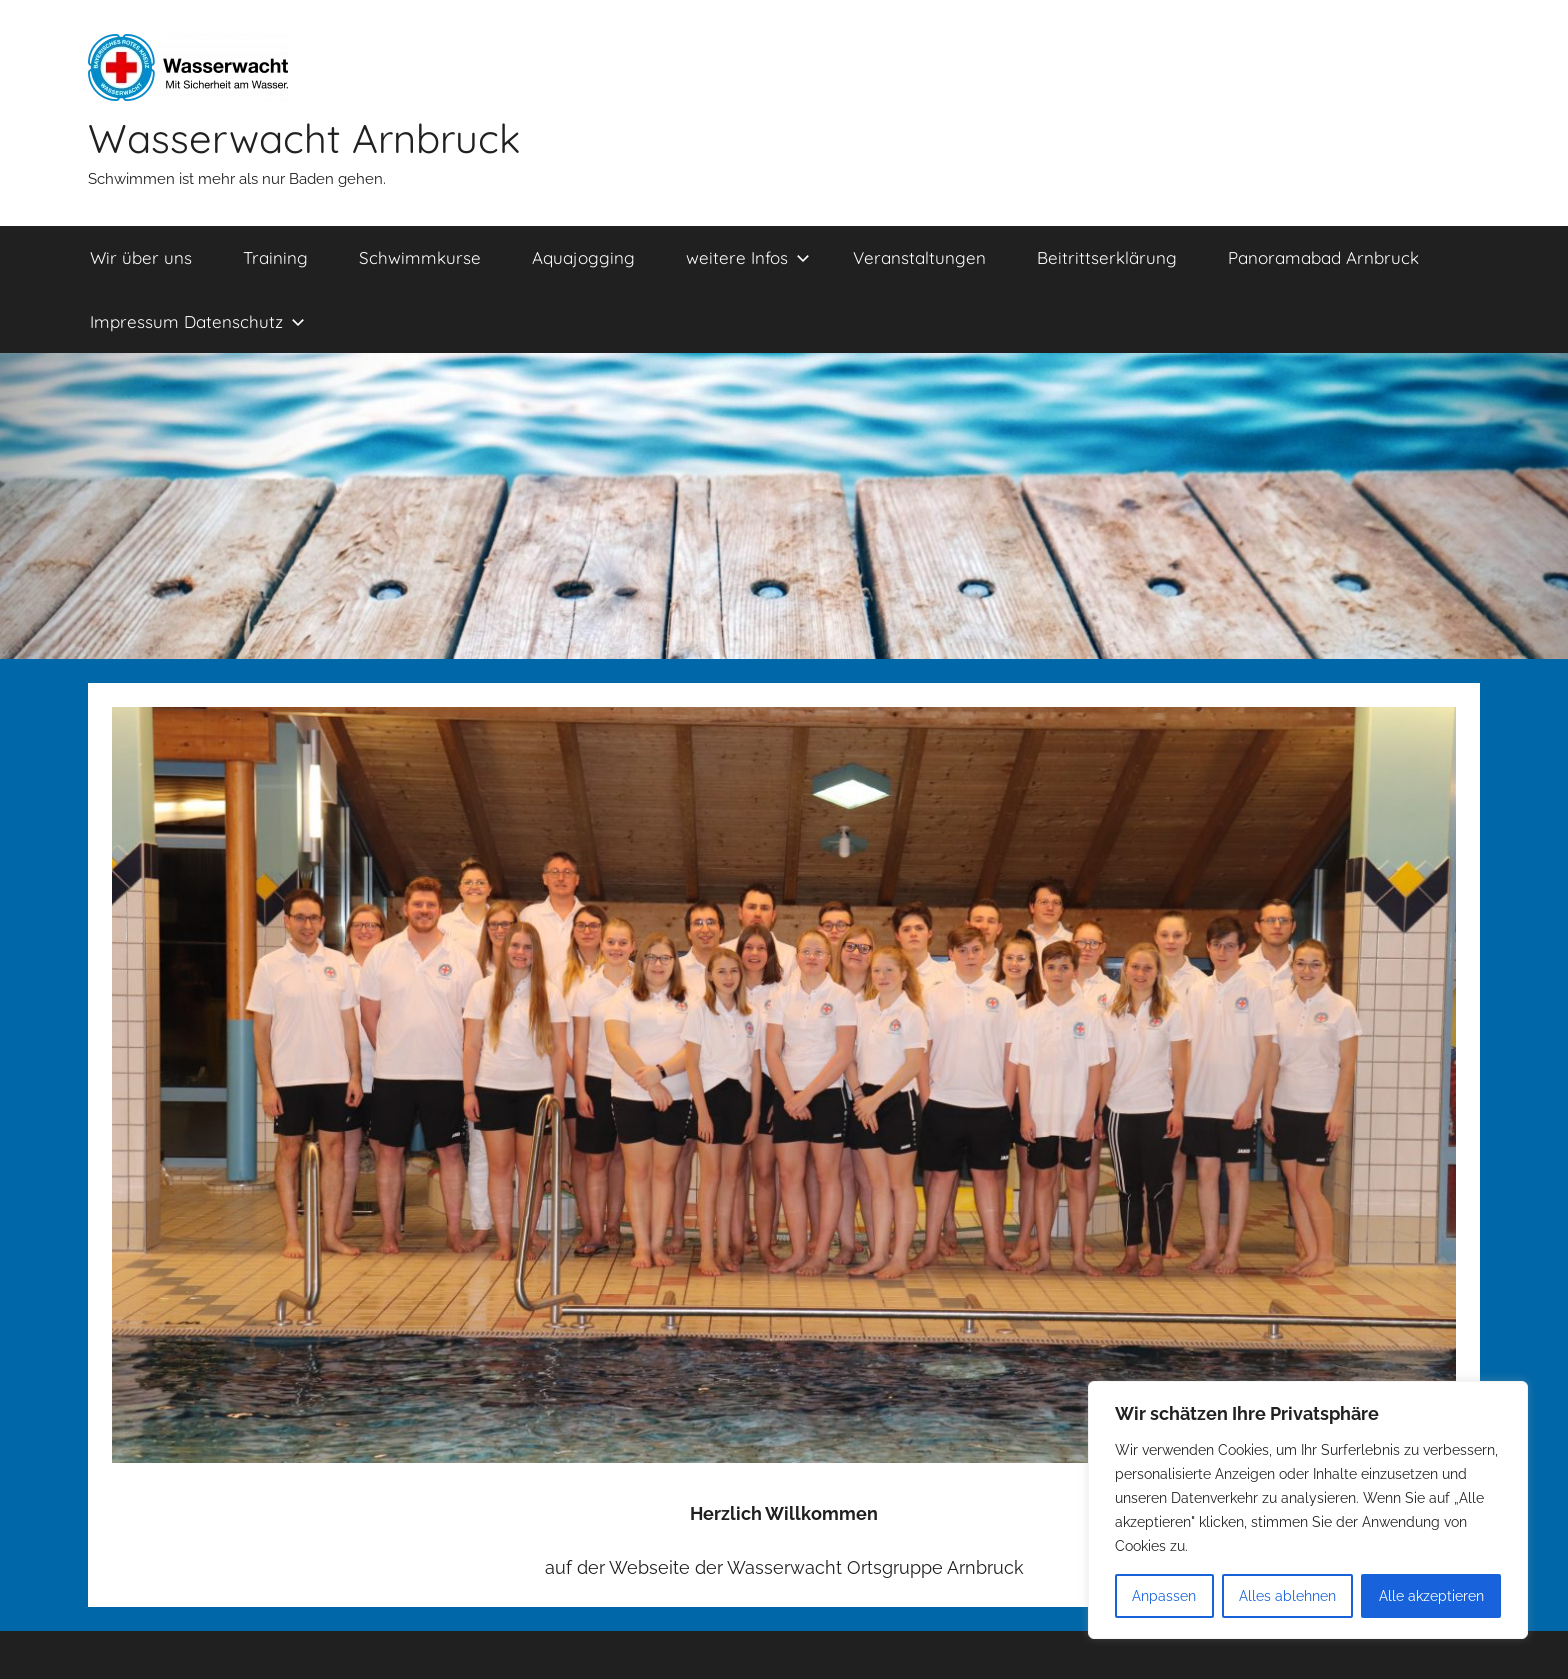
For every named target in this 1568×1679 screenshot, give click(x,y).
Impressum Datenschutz (197, 321)
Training (275, 257)
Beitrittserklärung (1107, 257)
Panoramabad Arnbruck (1323, 257)
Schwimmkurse (420, 257)
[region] (1308, 1510)
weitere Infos (748, 257)
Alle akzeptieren (1431, 1596)
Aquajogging (583, 257)
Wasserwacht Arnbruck (304, 138)
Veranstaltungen (919, 257)
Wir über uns (141, 257)
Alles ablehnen (1287, 1596)
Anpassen (1164, 1596)
